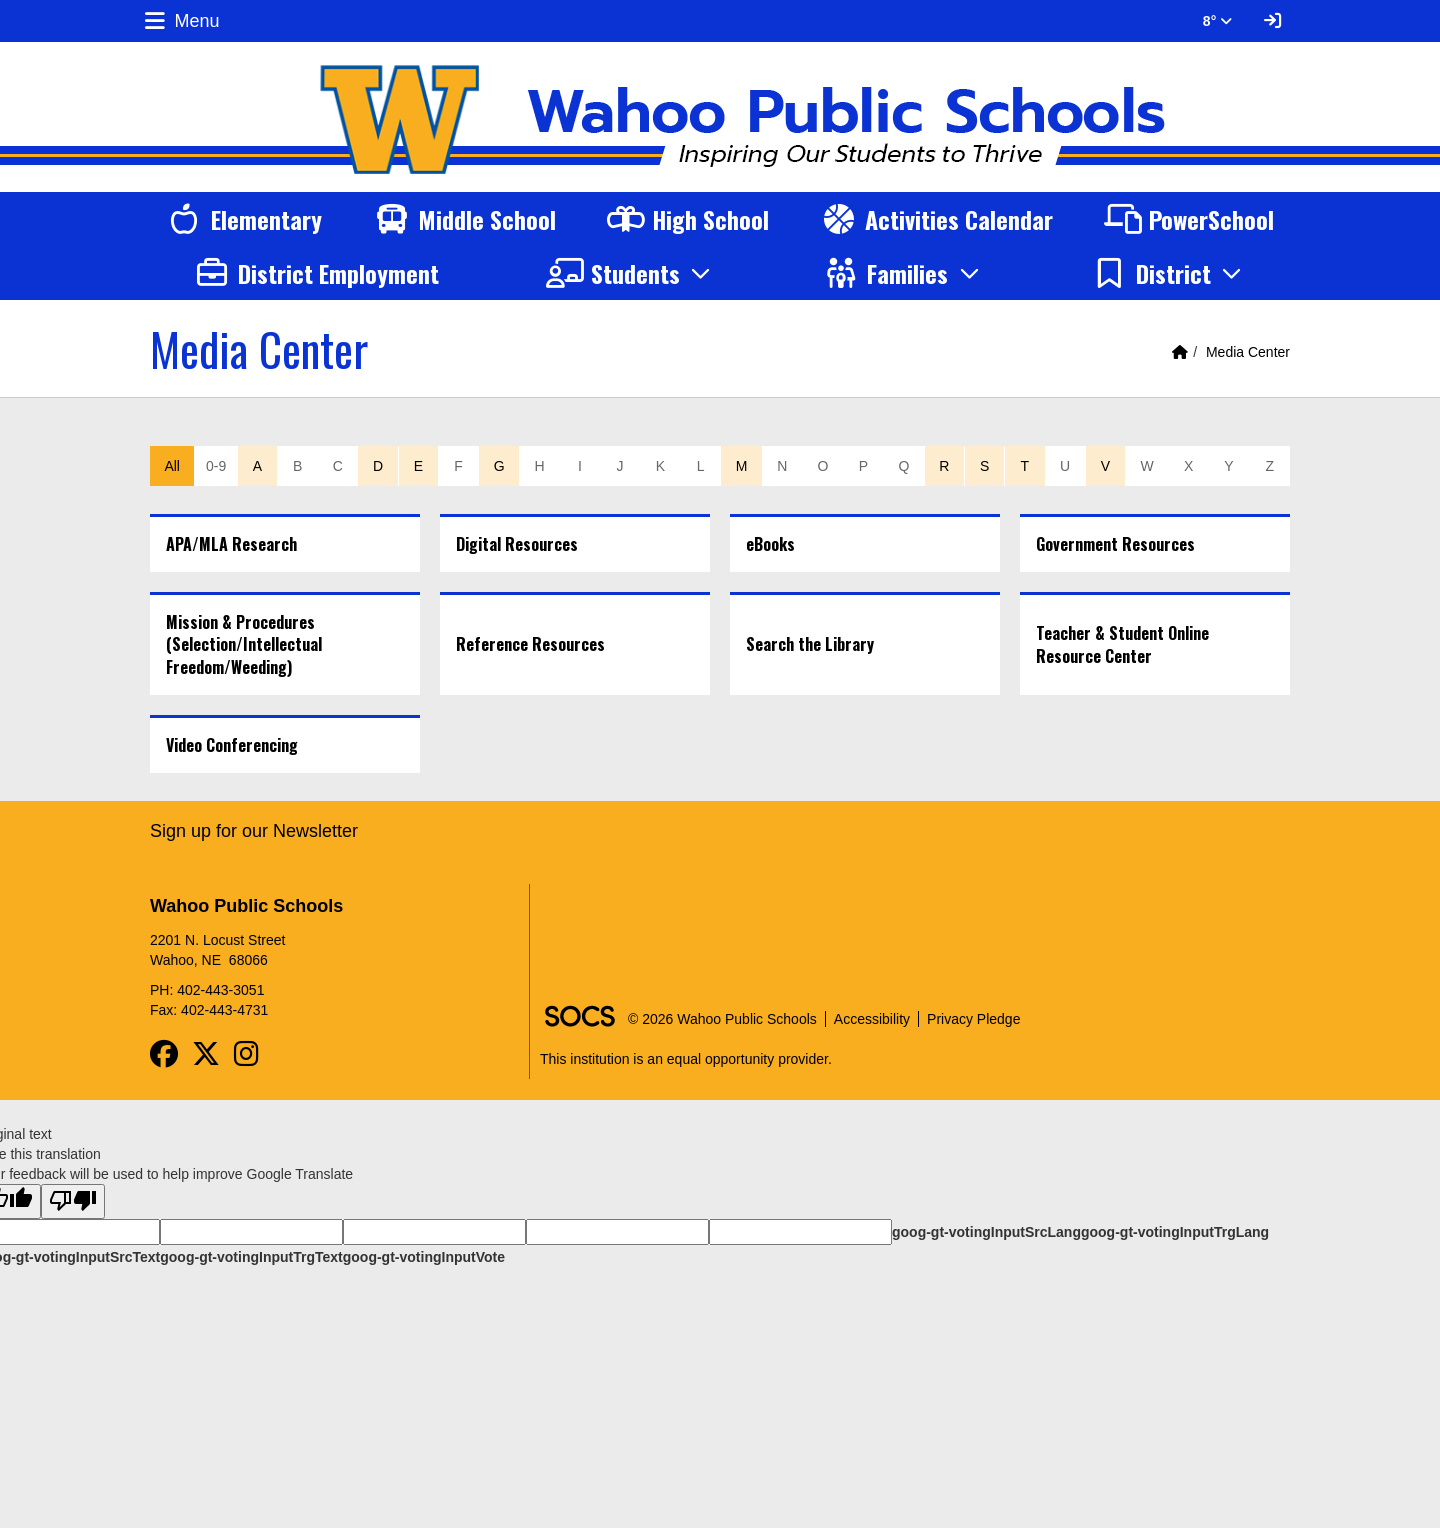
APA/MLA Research (231, 544)
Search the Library (810, 644)
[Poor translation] (73, 1201)
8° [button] (1217, 21)
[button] (631, 273)
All (172, 466)
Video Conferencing (232, 745)
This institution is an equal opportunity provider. (686, 1059)
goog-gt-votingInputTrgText (251, 1257)
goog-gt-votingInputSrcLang (986, 1232)
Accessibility (872, 1019)
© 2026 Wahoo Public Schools (722, 1019)
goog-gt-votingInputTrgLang (1175, 1232)
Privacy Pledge (973, 1019)
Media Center (1248, 352)
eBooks (770, 544)
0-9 (216, 466)
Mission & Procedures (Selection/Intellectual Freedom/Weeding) (244, 645)
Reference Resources (530, 644)
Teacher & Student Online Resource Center (1122, 644)
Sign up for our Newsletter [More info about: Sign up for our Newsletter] (254, 831)
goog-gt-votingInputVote (424, 1257)
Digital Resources (517, 544)
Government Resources (1115, 544)
